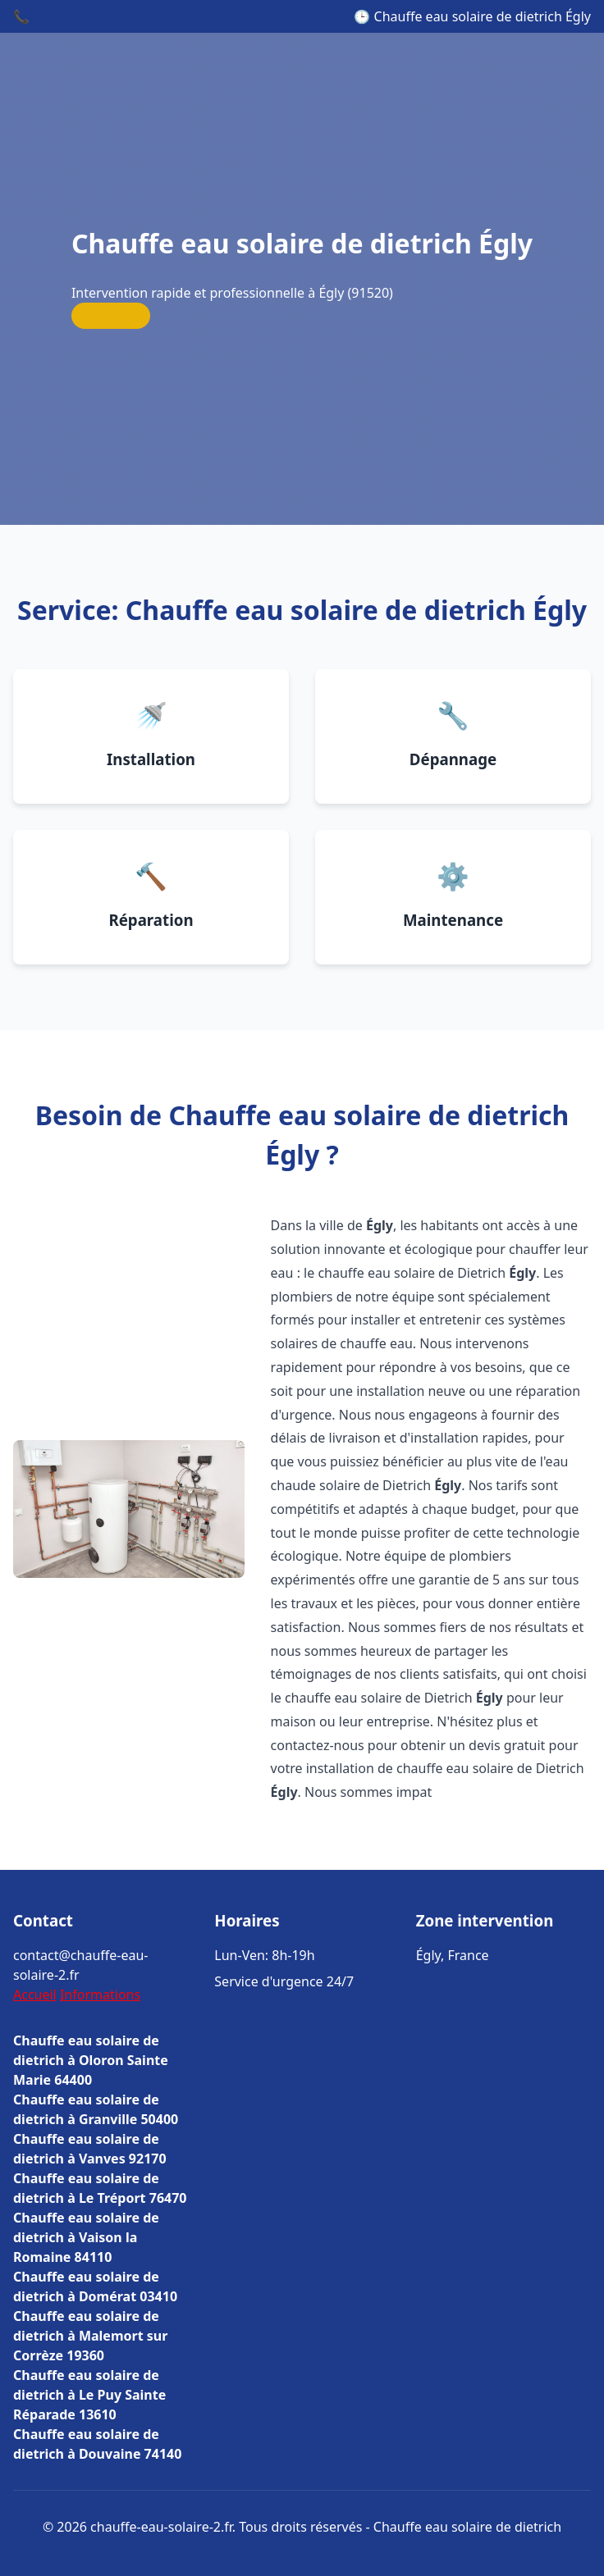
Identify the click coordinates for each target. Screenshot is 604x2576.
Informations (100, 1995)
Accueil (35, 1995)
